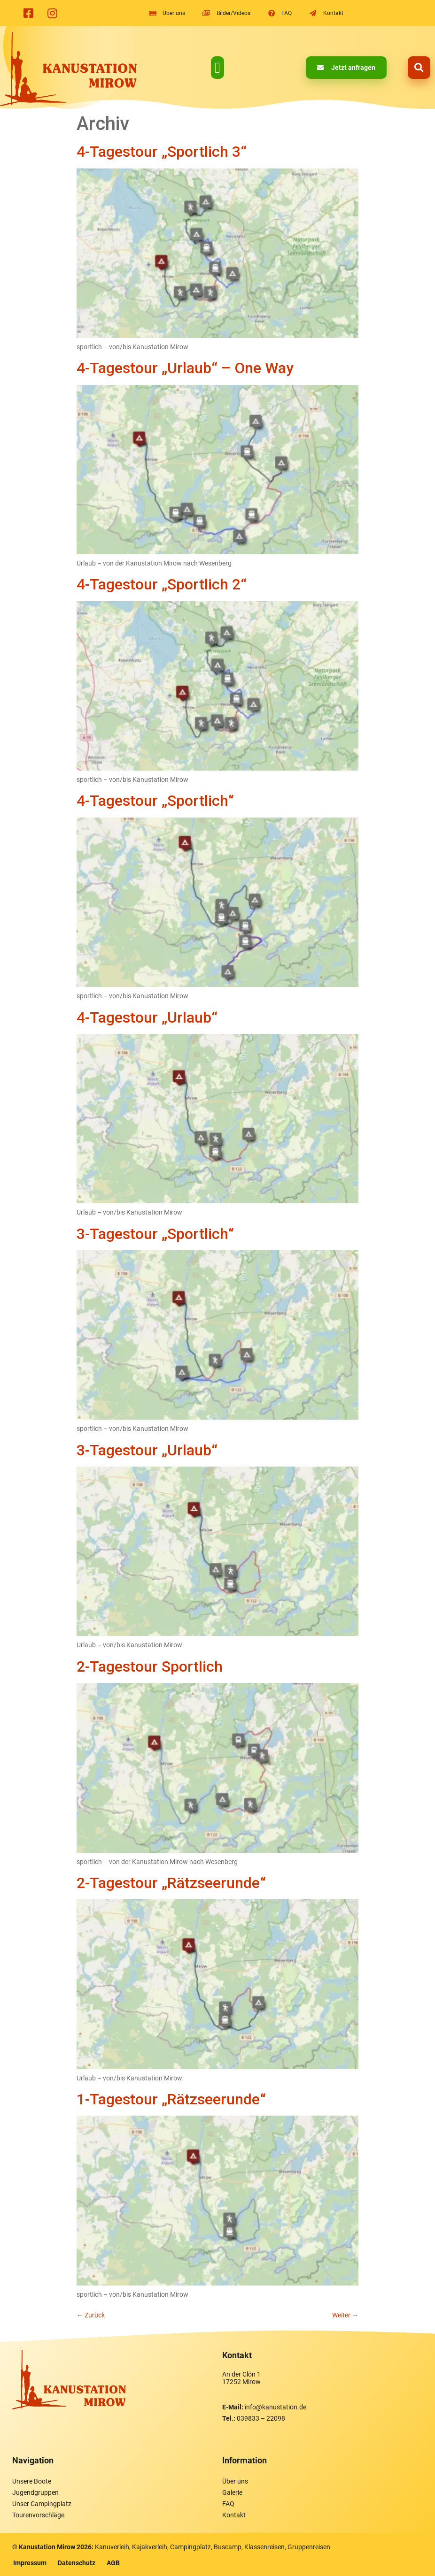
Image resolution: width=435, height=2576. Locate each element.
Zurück (91, 2315)
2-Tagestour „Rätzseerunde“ (171, 1883)
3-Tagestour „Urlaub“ (147, 1450)
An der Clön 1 (241, 2374)
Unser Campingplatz (41, 2503)
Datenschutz (76, 2563)
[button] (217, 67)
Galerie (232, 2492)
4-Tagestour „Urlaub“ (147, 1017)
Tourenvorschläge (38, 2515)
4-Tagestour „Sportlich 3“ (162, 152)
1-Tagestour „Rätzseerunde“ (171, 2099)
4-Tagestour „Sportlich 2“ (162, 584)
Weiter (345, 2315)
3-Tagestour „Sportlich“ (155, 1234)
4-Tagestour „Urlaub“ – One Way (185, 368)
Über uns (235, 2481)
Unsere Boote (31, 2481)
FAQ (228, 2503)
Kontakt (234, 2515)
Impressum (30, 2563)
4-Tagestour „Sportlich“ (155, 801)
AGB (113, 2563)
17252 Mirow (241, 2381)
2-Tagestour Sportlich (150, 1666)
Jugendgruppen (35, 2492)
